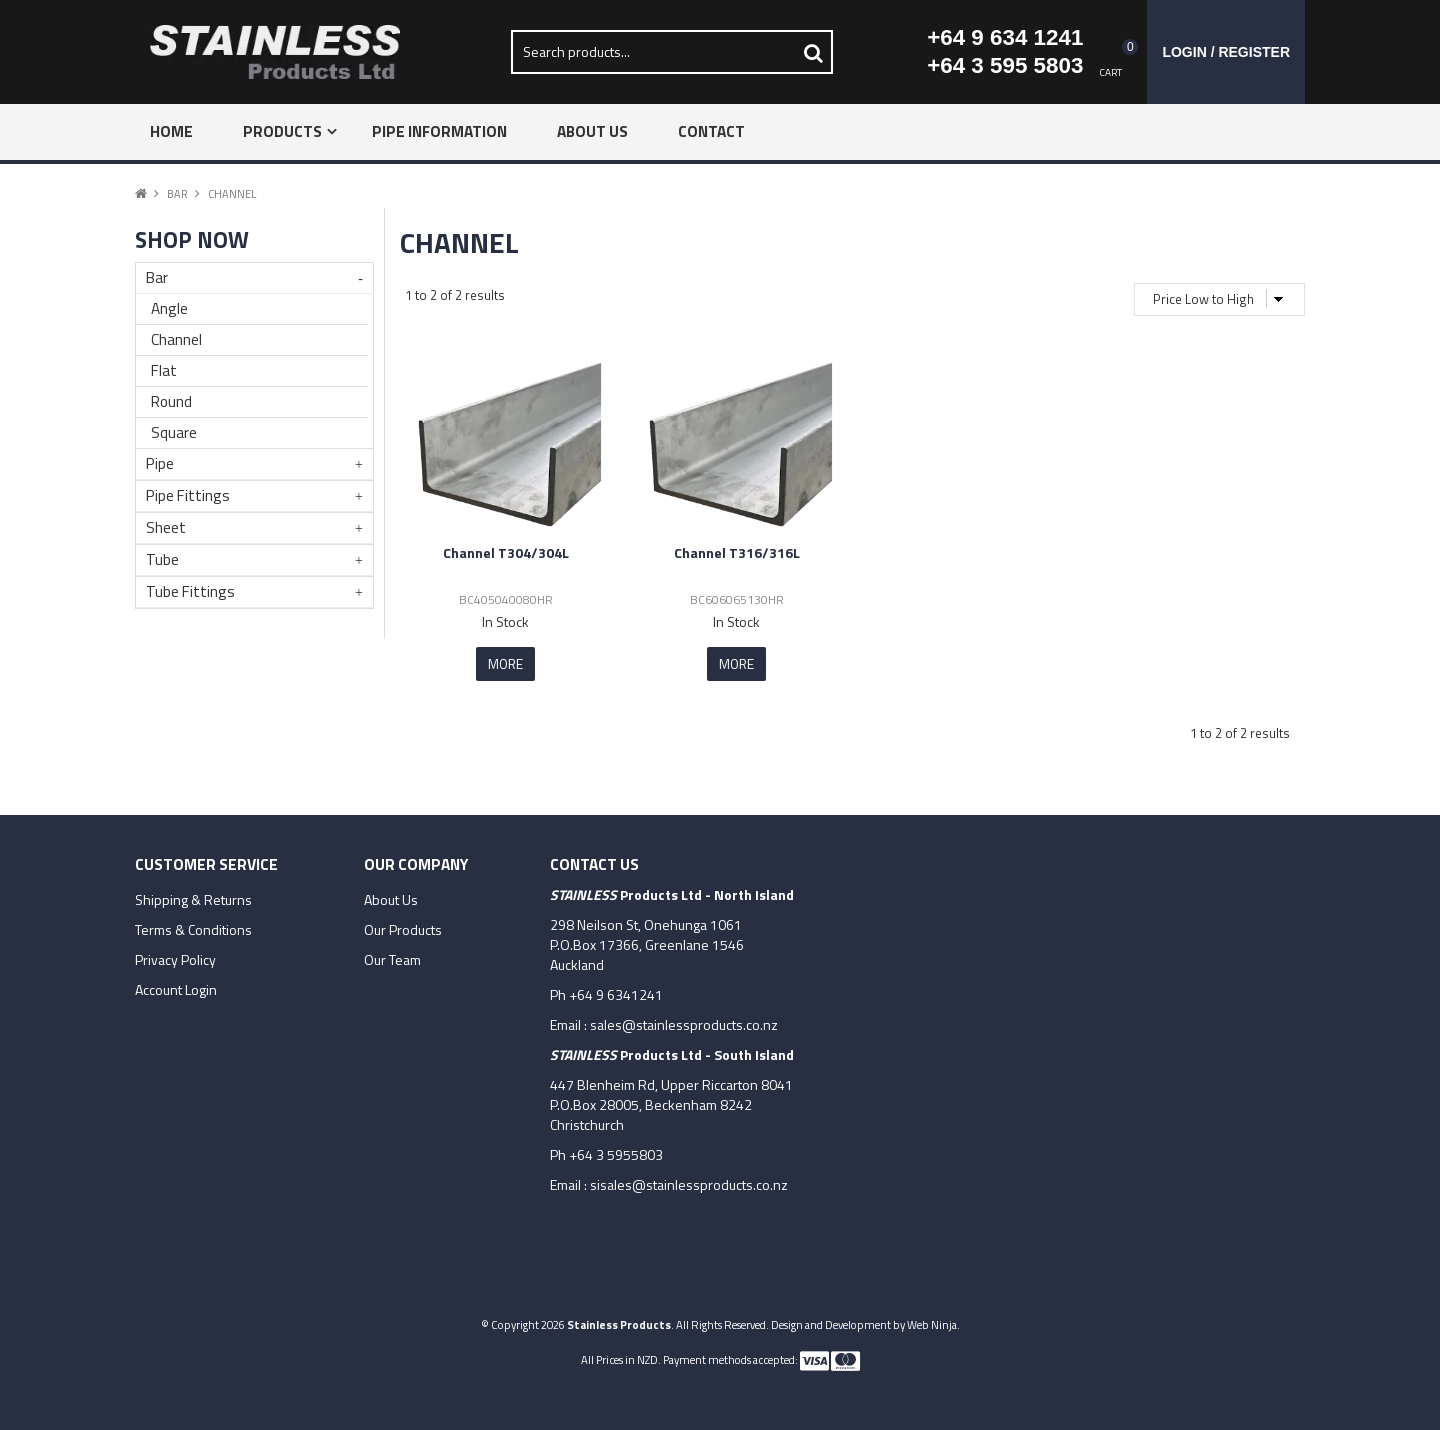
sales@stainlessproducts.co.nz (684, 1024)
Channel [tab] (176, 339)
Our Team (392, 960)
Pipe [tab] (160, 463)
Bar (177, 193)
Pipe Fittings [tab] (188, 495)
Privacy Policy (175, 960)
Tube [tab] (162, 559)
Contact (711, 131)
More (505, 663)
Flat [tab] (164, 370)
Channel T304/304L (506, 552)
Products (282, 131)
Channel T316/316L (737, 552)
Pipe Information (439, 131)
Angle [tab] (169, 308)
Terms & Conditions (193, 930)
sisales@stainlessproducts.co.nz (689, 1184)
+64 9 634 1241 (1005, 37)
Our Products (403, 930)
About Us (592, 131)
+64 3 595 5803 (1005, 65)
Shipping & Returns (193, 900)
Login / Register (1226, 52)
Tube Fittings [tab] (190, 591)
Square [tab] (174, 432)
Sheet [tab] (166, 527)
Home (171, 131)
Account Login (176, 990)
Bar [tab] (157, 277)
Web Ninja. (933, 1324)
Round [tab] (171, 401)
